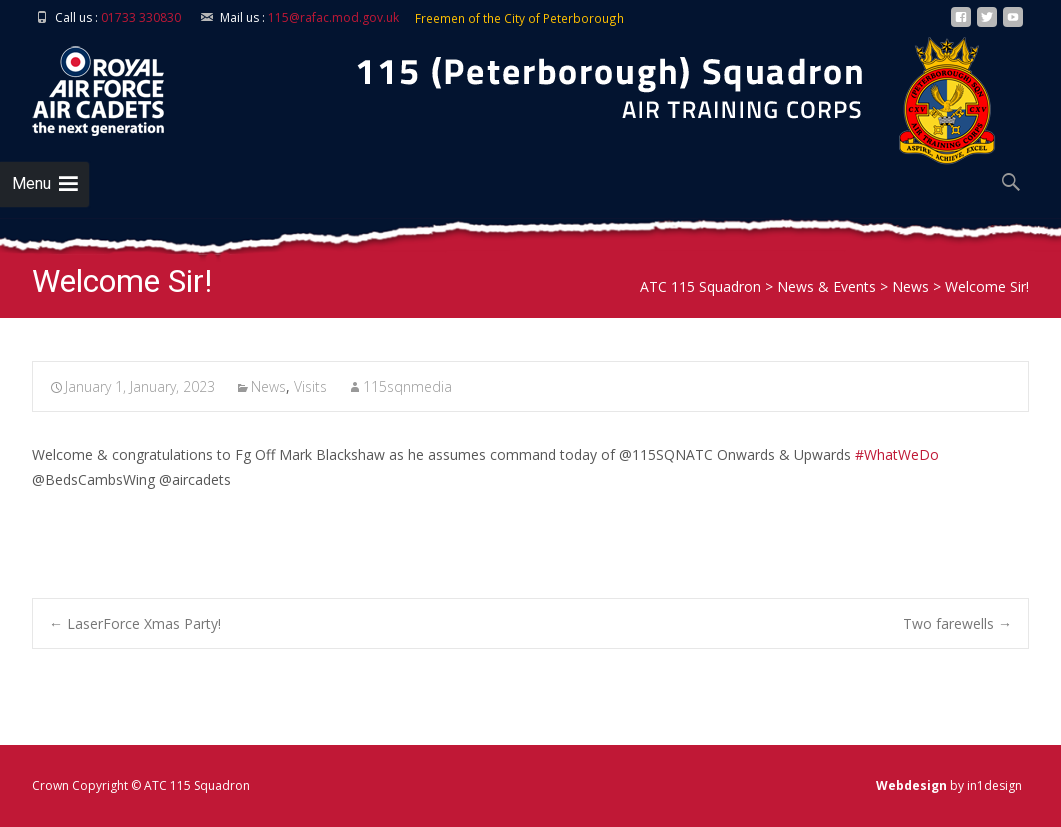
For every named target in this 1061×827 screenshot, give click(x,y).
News (268, 386)
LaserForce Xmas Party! (135, 623)
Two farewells (957, 623)
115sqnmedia (407, 386)
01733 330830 (141, 17)
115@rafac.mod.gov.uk (333, 17)
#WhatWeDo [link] (897, 454)
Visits (310, 386)
